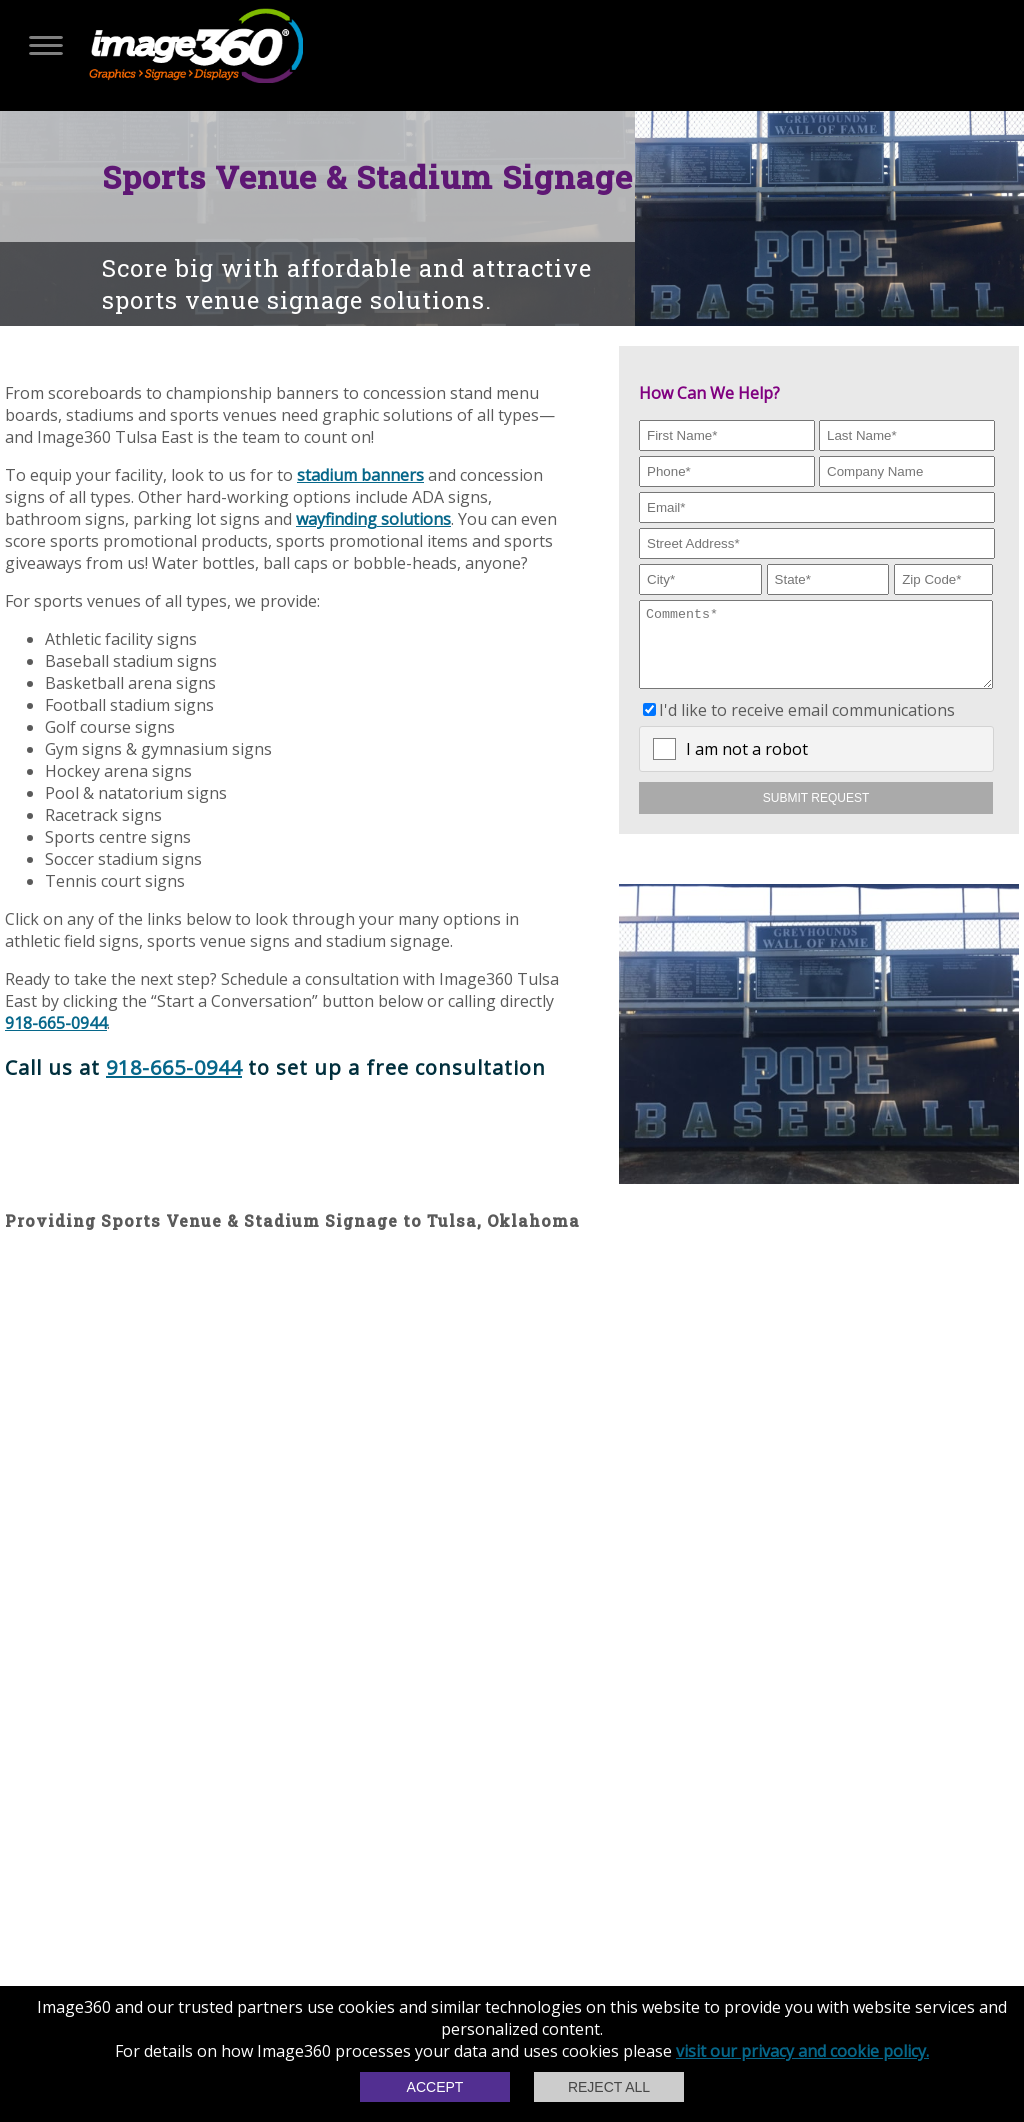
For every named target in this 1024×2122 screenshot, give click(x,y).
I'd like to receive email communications (807, 725)
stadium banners (360, 475)
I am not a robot (747, 764)
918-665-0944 (56, 1023)
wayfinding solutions (373, 519)
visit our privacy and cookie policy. (802, 2051)
